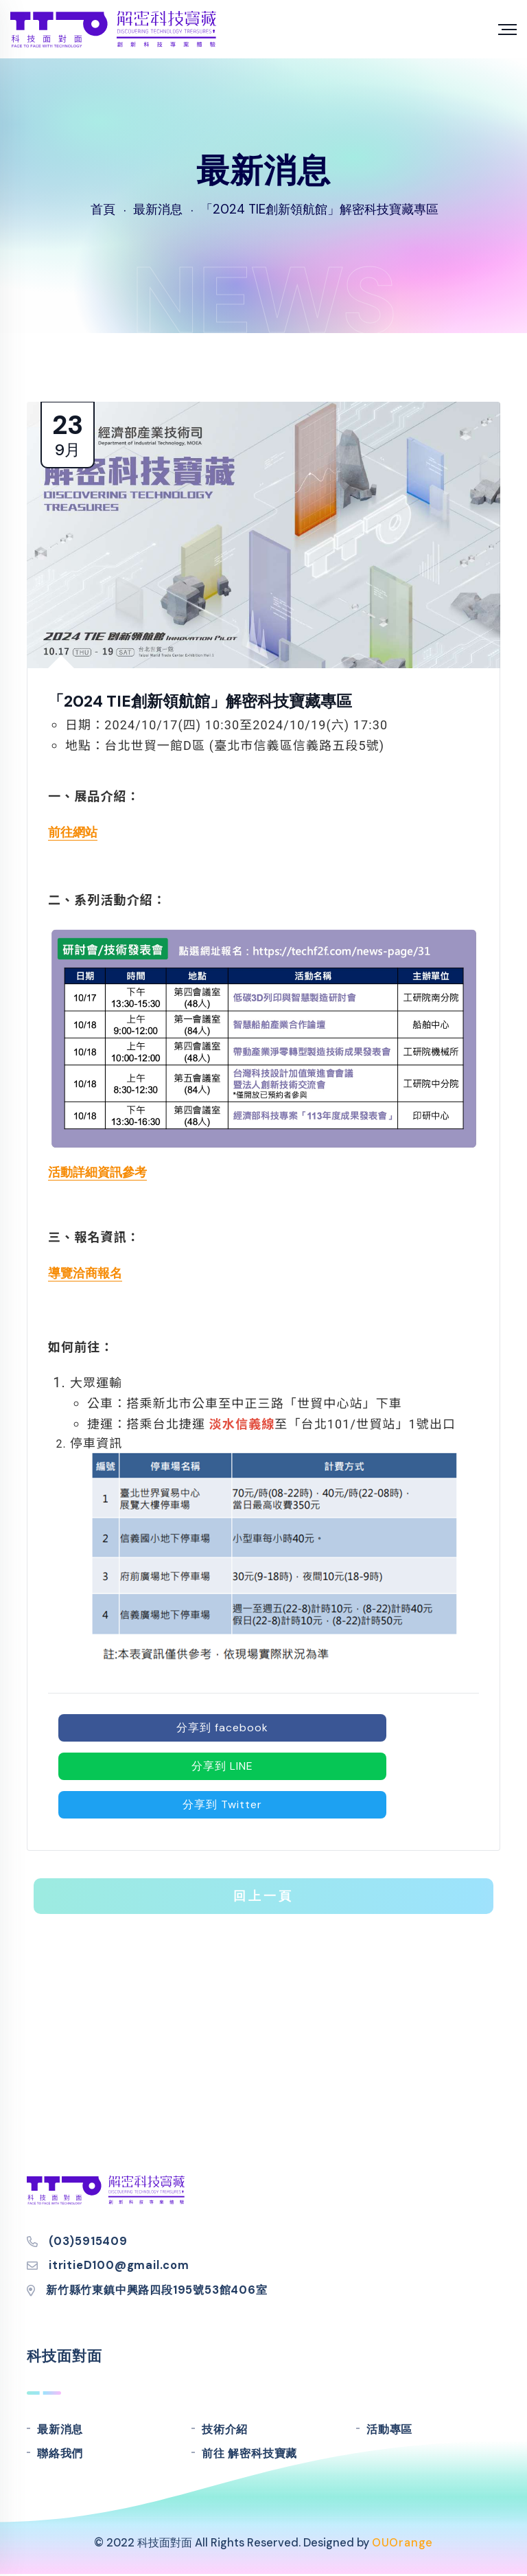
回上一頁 (263, 1896)
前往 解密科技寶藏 (249, 2453)
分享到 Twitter (222, 1804)
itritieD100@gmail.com (119, 2265)
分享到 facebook (222, 1727)
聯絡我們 (60, 2453)
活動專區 (389, 2429)
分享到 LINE (222, 1766)
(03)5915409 (88, 2241)
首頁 (103, 209)
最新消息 (60, 2429)
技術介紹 (225, 2429)
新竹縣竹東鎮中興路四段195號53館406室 (157, 2290)
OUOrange (402, 2542)
